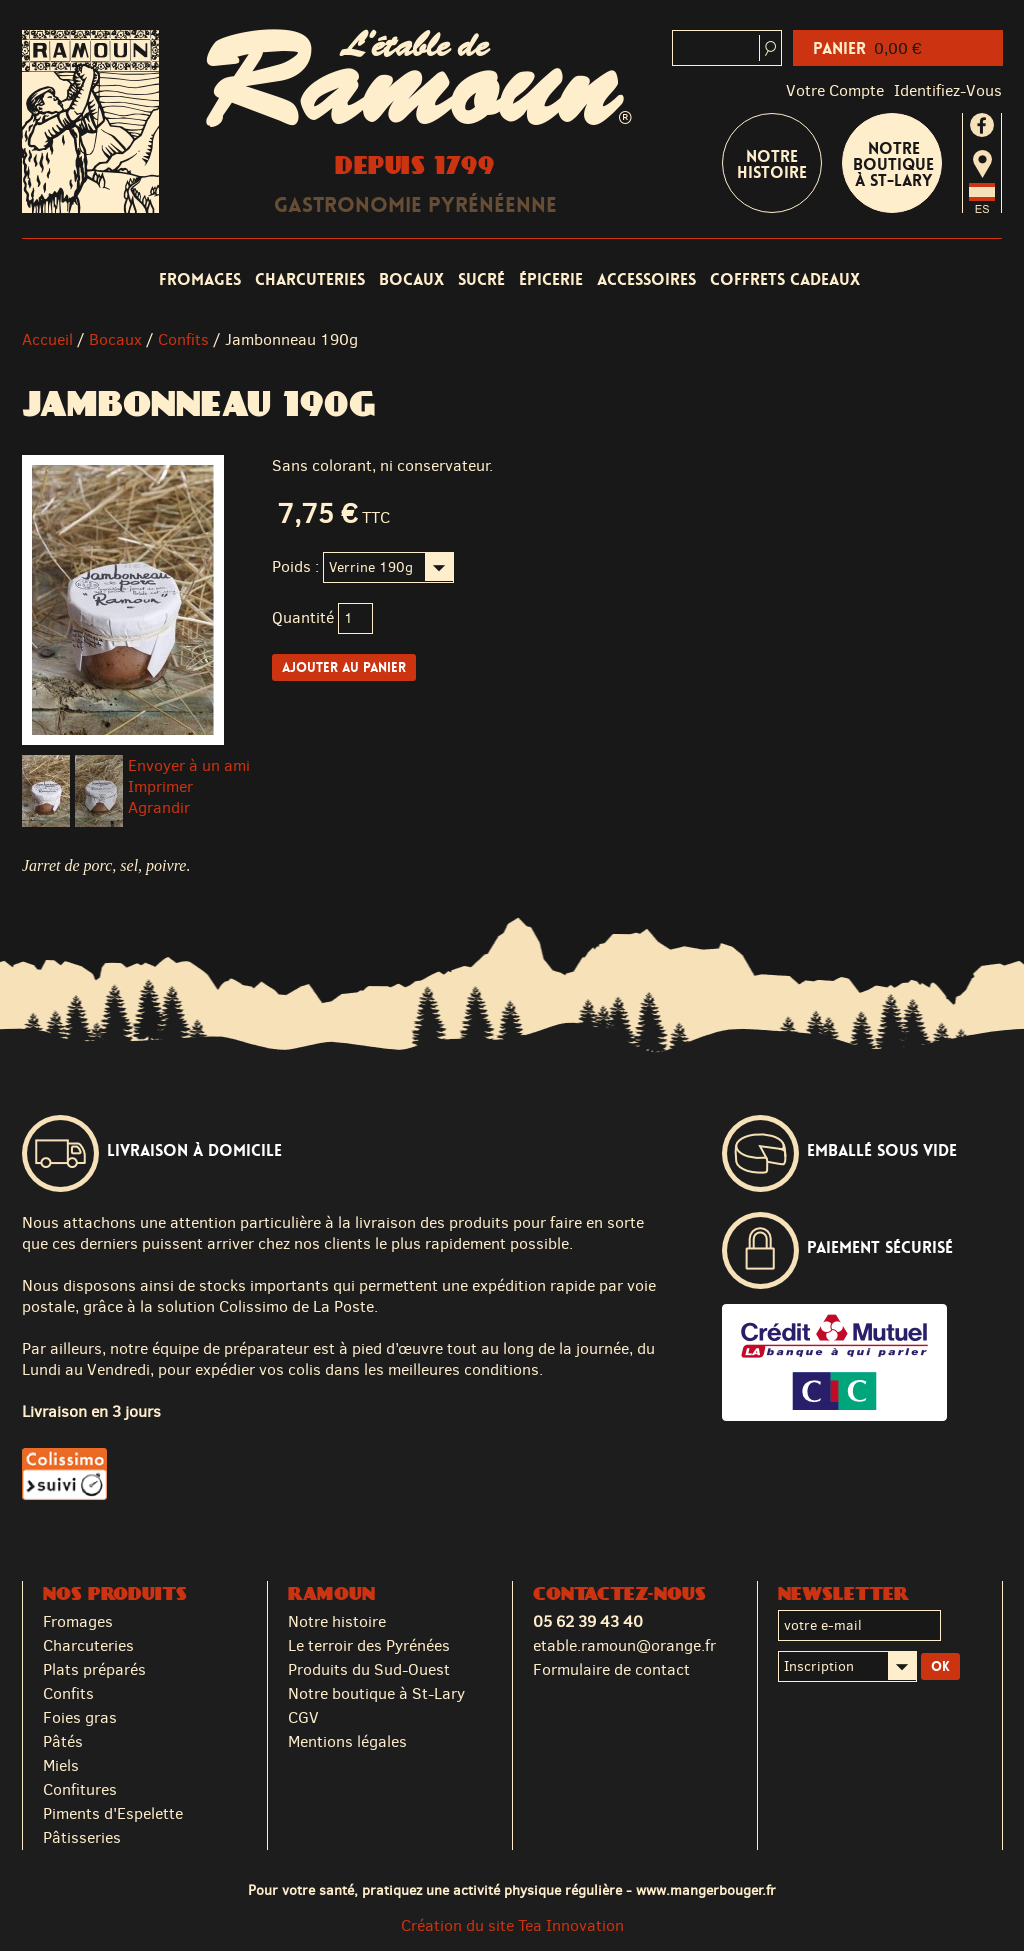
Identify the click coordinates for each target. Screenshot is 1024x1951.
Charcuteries (310, 279)
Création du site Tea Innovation (512, 1925)
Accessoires (646, 279)
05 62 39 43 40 (588, 1621)
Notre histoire (337, 1621)
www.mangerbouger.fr (706, 1890)
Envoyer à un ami (189, 765)
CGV (303, 1717)
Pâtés (63, 1741)
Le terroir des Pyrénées (369, 1645)
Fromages (200, 279)
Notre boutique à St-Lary (893, 164)
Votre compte (835, 90)
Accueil (47, 339)
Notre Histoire (772, 164)
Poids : (295, 566)
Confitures (80, 1789)
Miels (61, 1765)
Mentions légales (347, 1741)
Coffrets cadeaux (785, 279)
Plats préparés (94, 1669)
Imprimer (160, 786)
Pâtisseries (82, 1837)
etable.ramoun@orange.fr (624, 1645)
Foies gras (80, 1717)
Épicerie (551, 279)
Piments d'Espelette (113, 1813)
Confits (183, 339)
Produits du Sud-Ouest (369, 1669)
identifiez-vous (948, 90)
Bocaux (411, 279)
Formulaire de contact (611, 1669)
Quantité (303, 617)
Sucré (481, 279)
